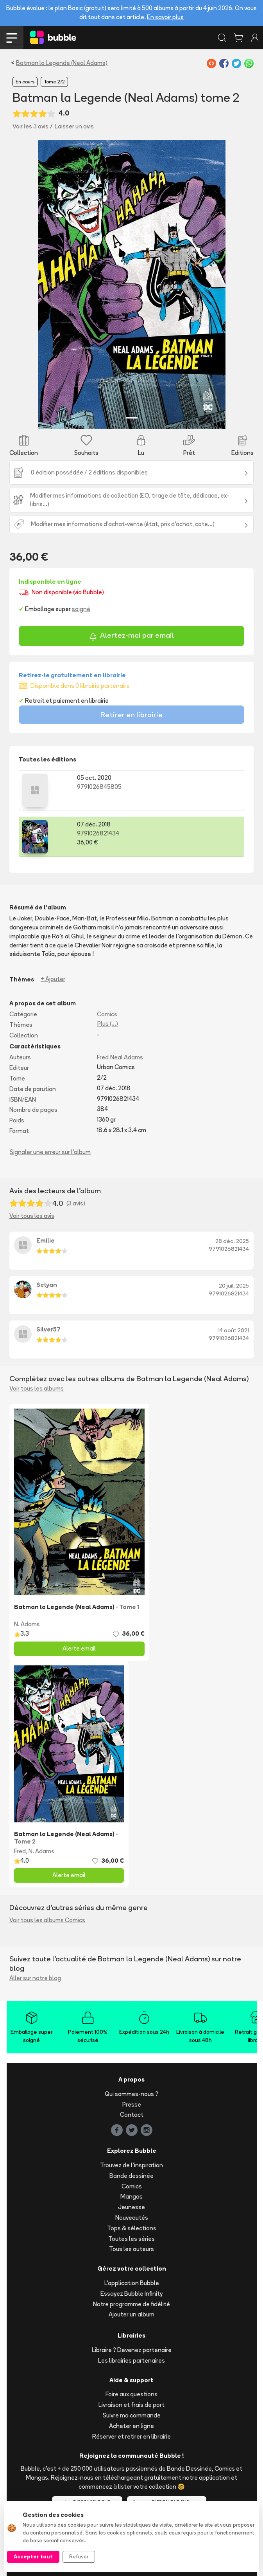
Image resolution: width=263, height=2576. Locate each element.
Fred (103, 1057)
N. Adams (27, 1624)
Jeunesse (131, 2207)
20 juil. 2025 (234, 1285)
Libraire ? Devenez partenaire (132, 2350)
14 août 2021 (233, 1330)
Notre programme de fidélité (131, 2304)
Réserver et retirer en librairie (131, 2436)
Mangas (131, 2196)
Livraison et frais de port (131, 2404)
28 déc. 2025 (232, 1241)
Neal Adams (126, 1057)
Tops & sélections (131, 2228)
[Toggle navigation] (11, 38)
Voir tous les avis (31, 1215)
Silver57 (48, 1329)
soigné (81, 609)
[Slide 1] (132, 417)
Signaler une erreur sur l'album (50, 1152)
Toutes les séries (131, 2238)
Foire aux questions (131, 2394)
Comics (107, 1014)
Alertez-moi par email (131, 636)
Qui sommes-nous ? (131, 2094)
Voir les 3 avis (30, 126)
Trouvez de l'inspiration (131, 2165)
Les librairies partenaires (131, 2360)
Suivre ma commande (132, 2415)
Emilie (45, 1240)
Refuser (78, 2556)
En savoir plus (165, 17)
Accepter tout (33, 2556)
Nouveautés (131, 2217)
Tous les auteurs (131, 2249)
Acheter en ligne (131, 2426)
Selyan (46, 1284)
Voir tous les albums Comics (47, 1920)
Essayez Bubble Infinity (131, 2293)
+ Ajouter (53, 979)
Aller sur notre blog (35, 1978)
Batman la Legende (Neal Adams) (61, 63)
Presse (131, 2104)
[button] (52, 284)
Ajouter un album (131, 2314)
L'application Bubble (131, 2283)
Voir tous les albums (36, 1388)
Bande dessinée (131, 2175)
